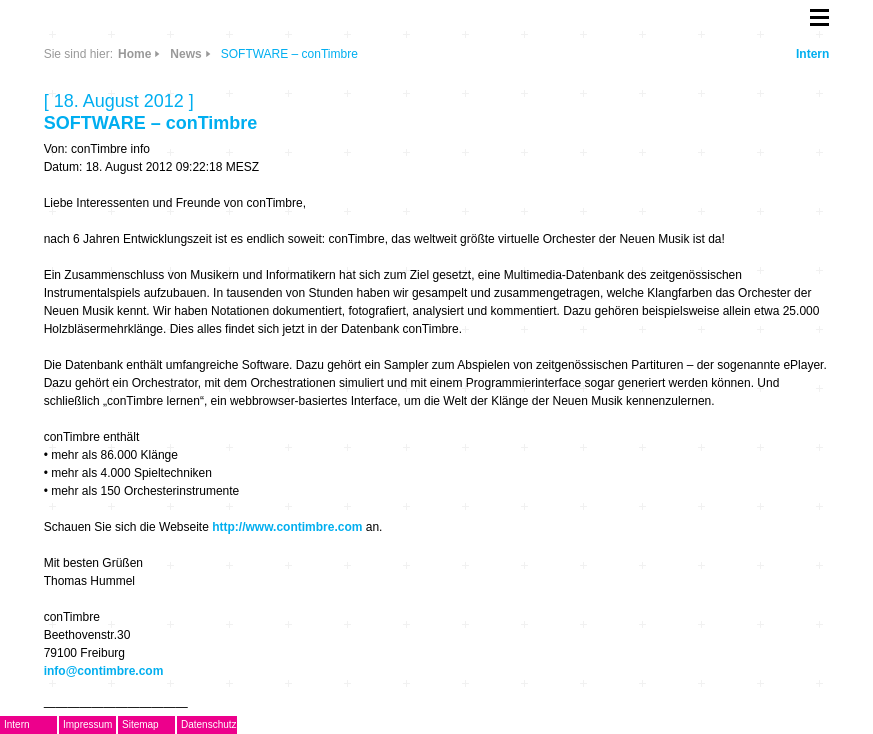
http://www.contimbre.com (287, 527)
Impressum (87, 724)
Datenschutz (209, 724)
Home (134, 54)
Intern (812, 54)
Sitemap (140, 724)
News (185, 54)
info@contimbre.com (104, 671)
